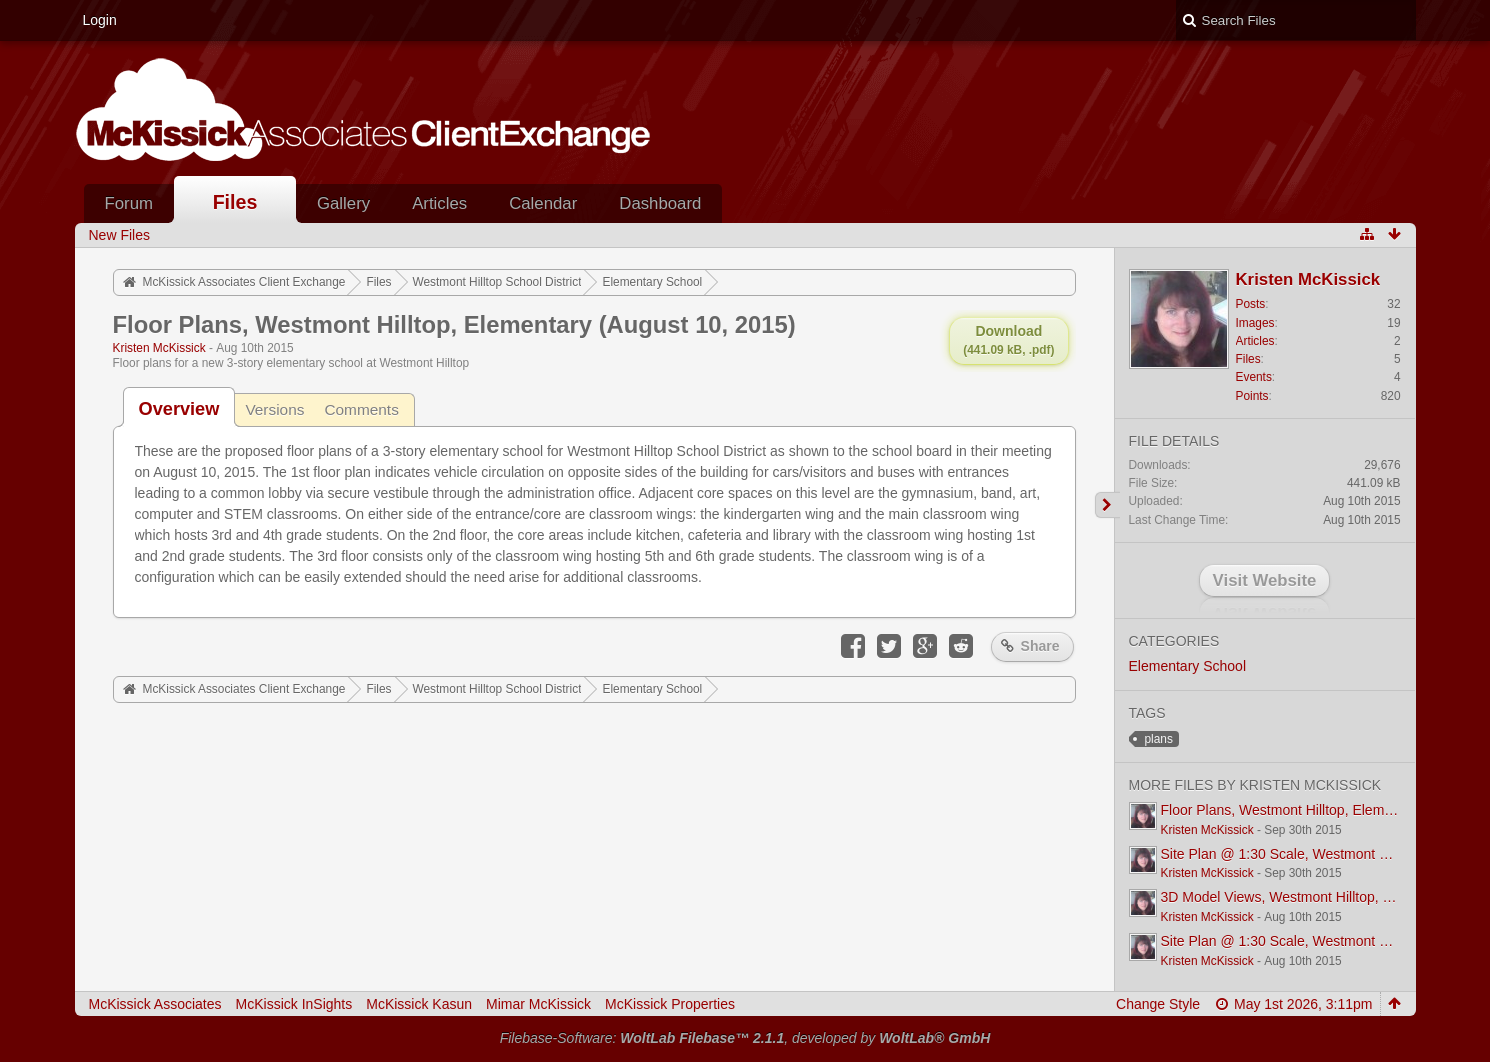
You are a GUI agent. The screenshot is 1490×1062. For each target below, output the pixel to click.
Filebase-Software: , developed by (745, 1038)
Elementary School (1188, 666)
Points (1252, 396)
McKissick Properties (670, 1004)
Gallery (343, 203)
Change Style (1158, 1004)
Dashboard (660, 203)
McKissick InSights (294, 1004)
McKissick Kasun (419, 1004)
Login (100, 20)
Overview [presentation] (179, 409)
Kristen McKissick (159, 348)
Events (1254, 377)
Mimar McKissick (538, 1004)
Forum (129, 203)
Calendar (543, 203)
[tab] (179, 409)
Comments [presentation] (361, 409)
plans (1159, 739)
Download (1008, 340)
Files (235, 202)
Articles (439, 203)
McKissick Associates (155, 1004)
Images (1255, 323)
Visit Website (1265, 580)
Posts (1251, 304)
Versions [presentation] (274, 409)
